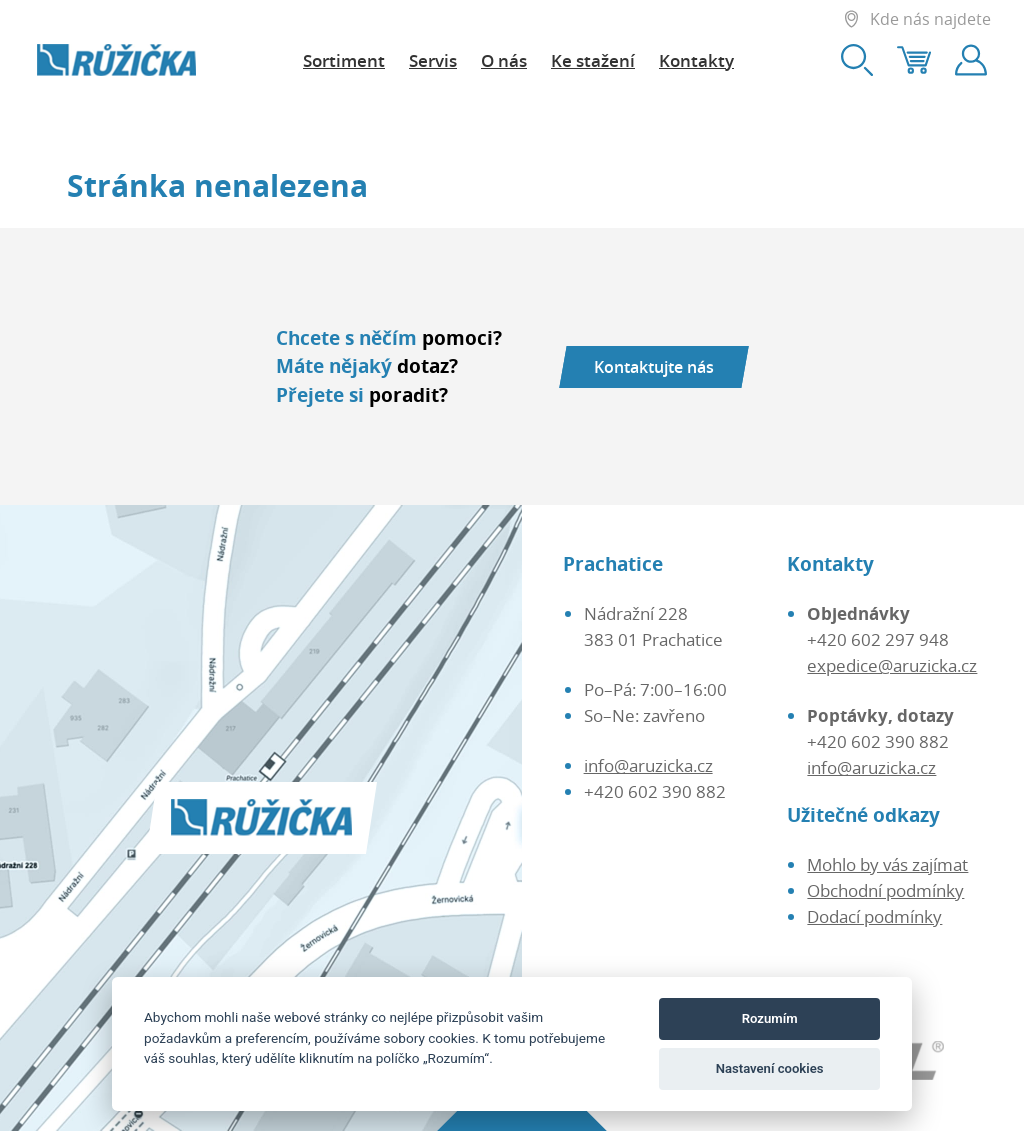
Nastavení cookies (770, 1068)
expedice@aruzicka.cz (892, 665)
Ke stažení (593, 60)
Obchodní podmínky (885, 890)
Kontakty (696, 60)
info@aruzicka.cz (648, 765)
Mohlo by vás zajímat (887, 864)
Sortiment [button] (344, 60)
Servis (433, 60)
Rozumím (770, 1018)
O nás (504, 60)
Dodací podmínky (874, 916)
